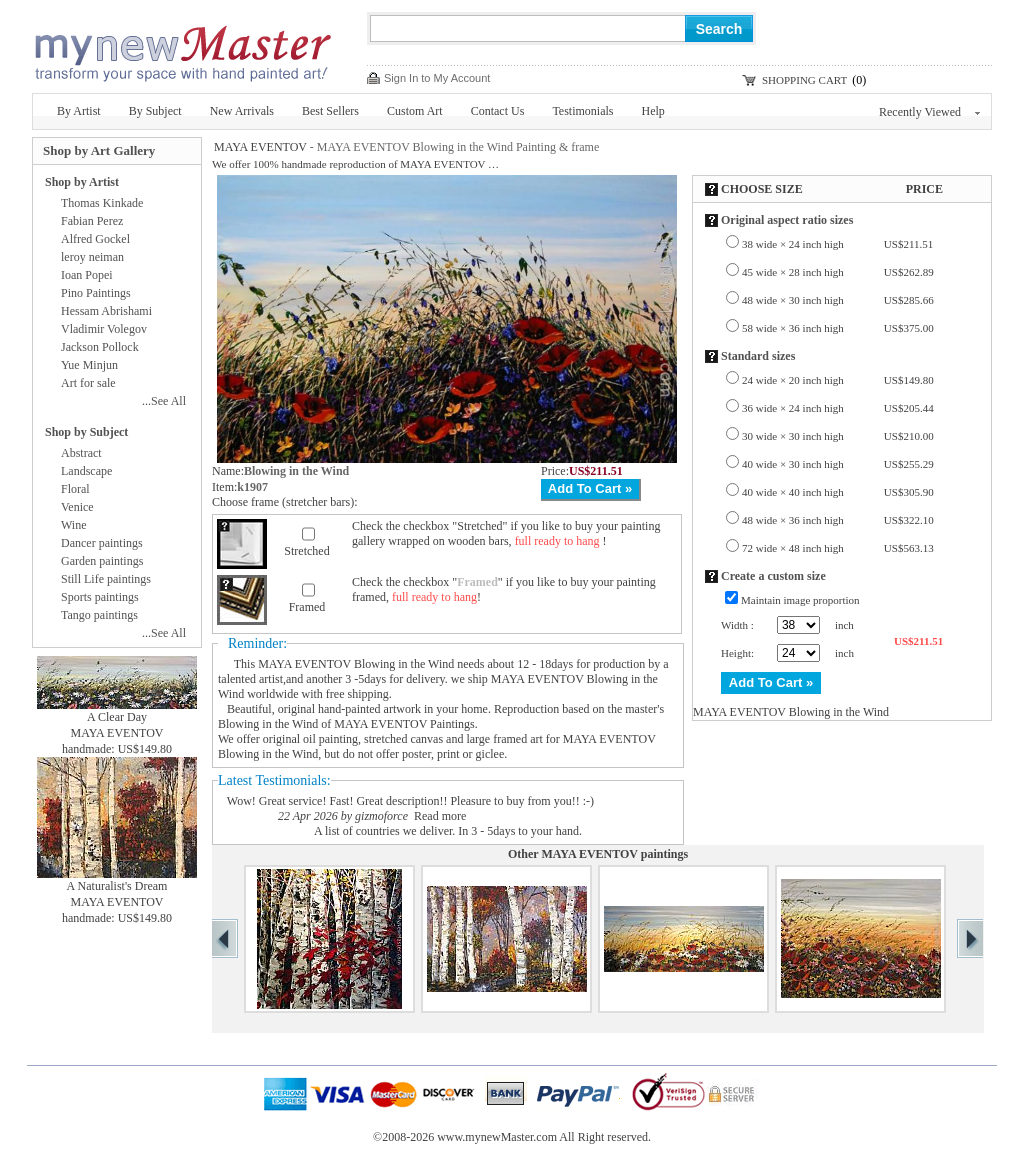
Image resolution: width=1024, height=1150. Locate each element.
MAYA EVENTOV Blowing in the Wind (356, 664)
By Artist (79, 111)
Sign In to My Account (437, 78)
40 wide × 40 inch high (838, 492)
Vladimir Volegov (104, 329)
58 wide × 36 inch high (838, 328)
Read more (440, 816)
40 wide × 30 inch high (838, 464)
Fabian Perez (92, 221)
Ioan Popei (87, 275)
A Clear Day (117, 717)
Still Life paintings (106, 579)
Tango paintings (99, 615)
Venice (77, 507)
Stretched (306, 551)
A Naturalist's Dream (117, 886)
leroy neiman (92, 257)
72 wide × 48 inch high (838, 548)
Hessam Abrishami (106, 311)
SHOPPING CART (804, 80)
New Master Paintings (182, 47)
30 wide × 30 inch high (838, 436)
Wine (74, 525)
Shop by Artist (82, 182)
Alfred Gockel (95, 239)
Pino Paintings (96, 293)
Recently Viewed (929, 112)
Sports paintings (100, 597)
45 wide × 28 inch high (838, 272)
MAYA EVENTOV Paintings (404, 724)
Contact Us (498, 111)
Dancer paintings (102, 543)
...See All (164, 401)
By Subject (155, 111)
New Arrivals (242, 111)
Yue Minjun (89, 365)
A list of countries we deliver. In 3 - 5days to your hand (446, 831)
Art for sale (88, 383)
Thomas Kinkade (102, 203)
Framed (307, 607)
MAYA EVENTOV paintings (614, 854)
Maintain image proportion (800, 600)
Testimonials (582, 111)
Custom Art (415, 111)
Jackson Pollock (100, 347)
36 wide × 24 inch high (838, 408)
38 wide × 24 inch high (837, 244)
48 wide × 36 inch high (838, 520)
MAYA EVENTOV (260, 147)
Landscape (86, 471)
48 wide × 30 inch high (838, 300)
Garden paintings (102, 561)
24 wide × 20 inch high (838, 380)
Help (653, 111)
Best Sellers (330, 111)
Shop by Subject (86, 432)
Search (719, 29)
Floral (75, 489)
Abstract (81, 453)
